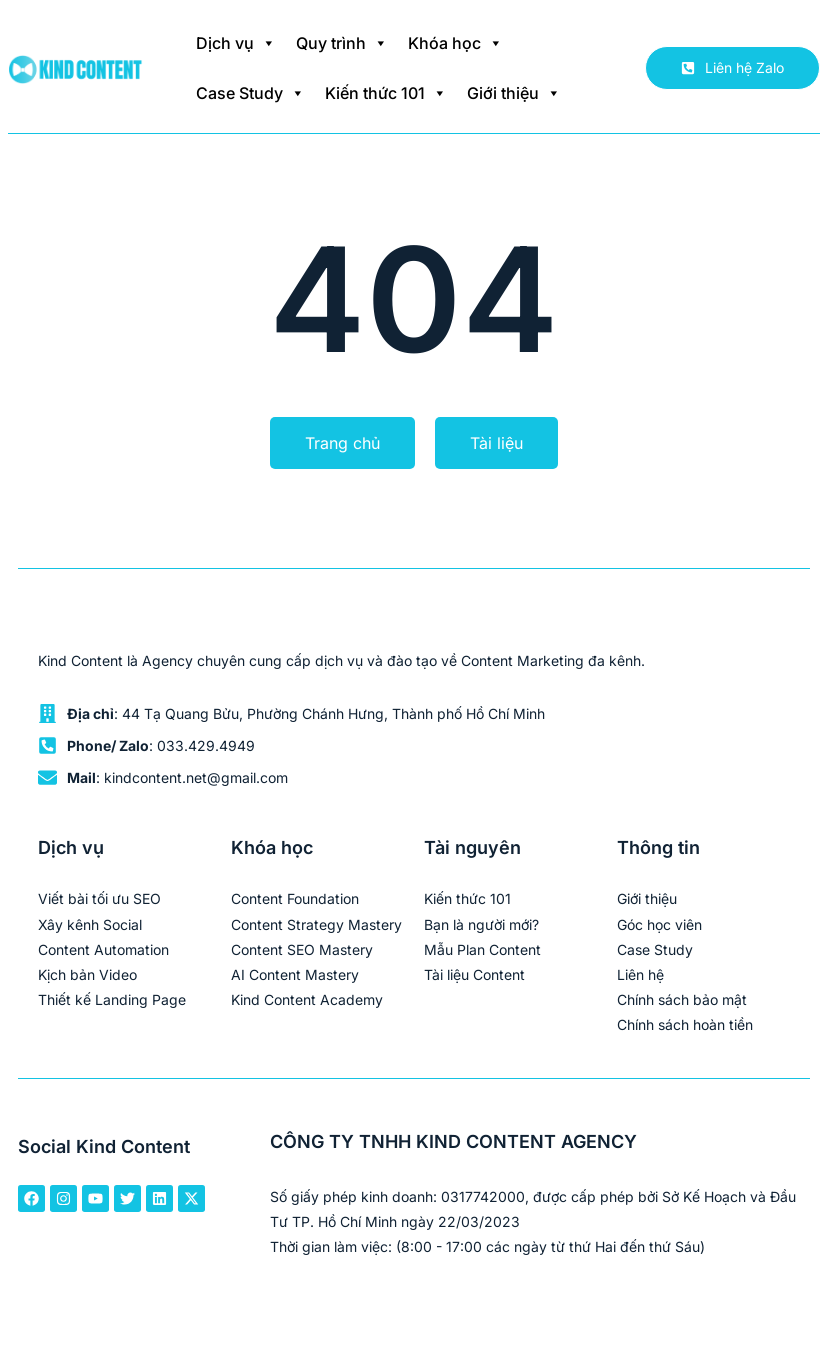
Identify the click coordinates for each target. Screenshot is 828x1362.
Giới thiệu (514, 93)
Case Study (250, 93)
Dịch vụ (236, 43)
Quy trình (342, 43)
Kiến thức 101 (386, 93)
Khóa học (455, 43)
